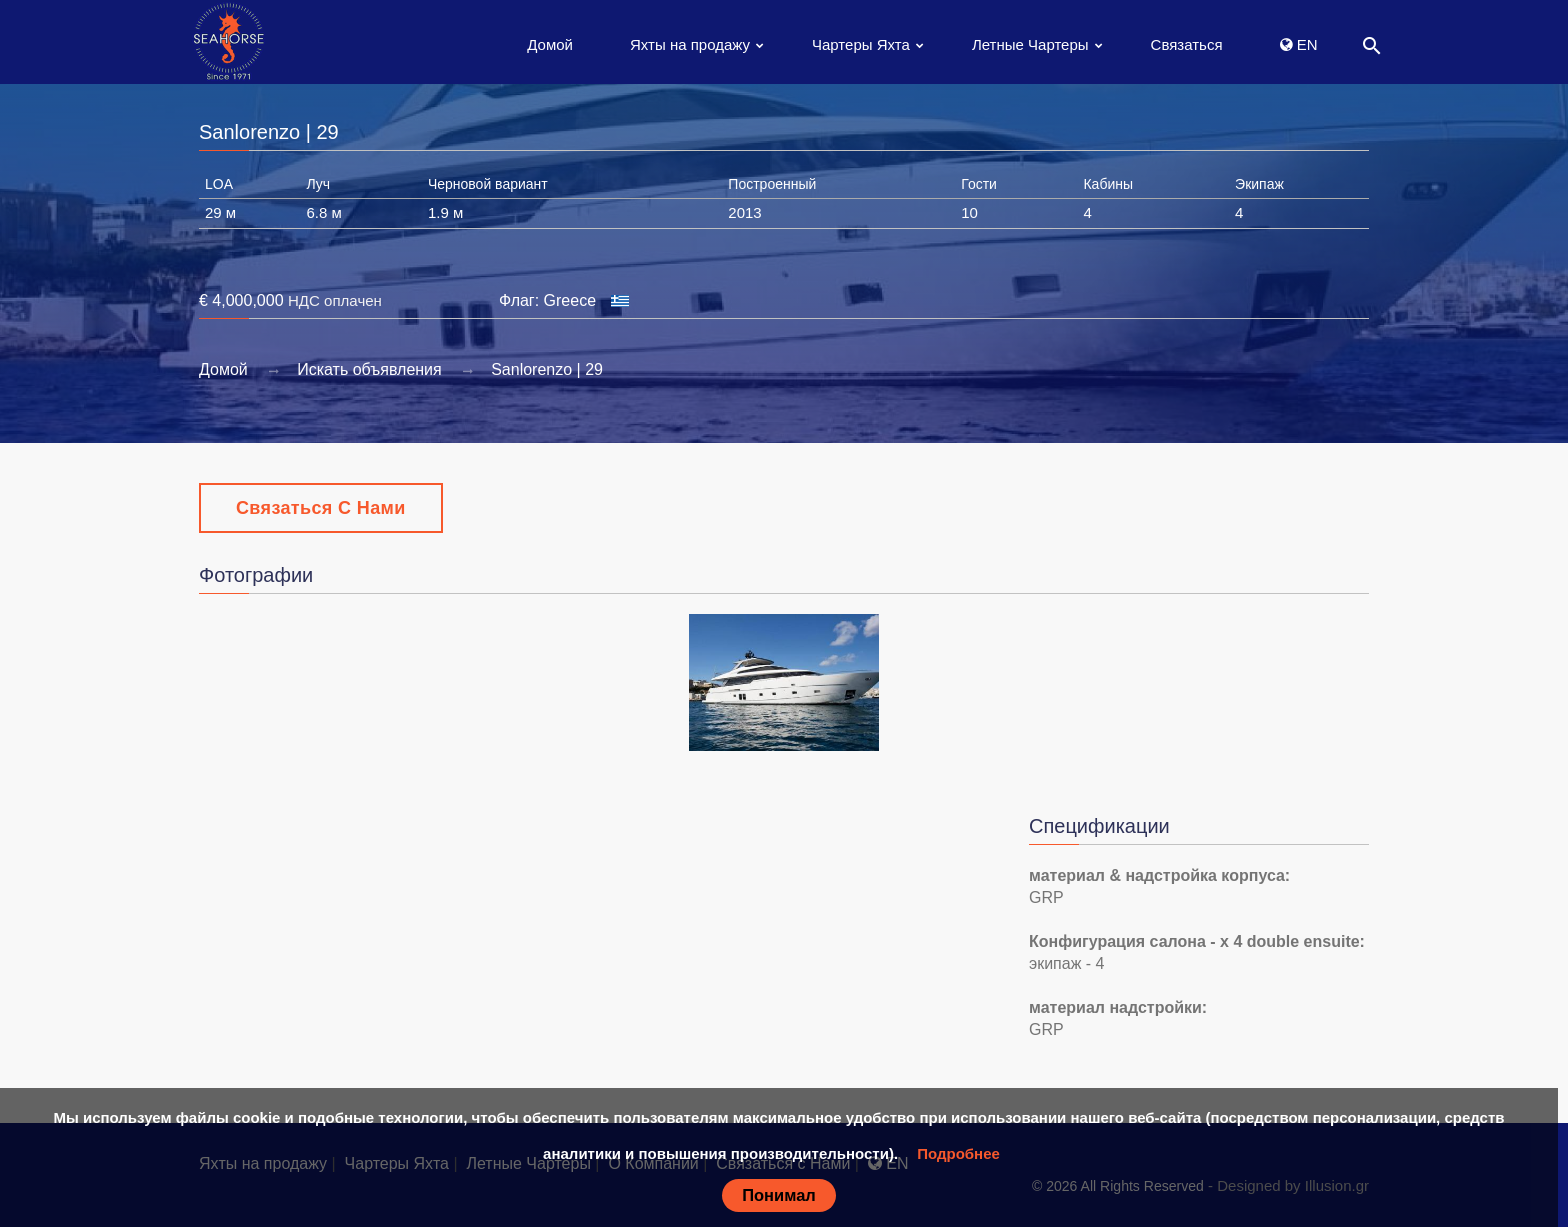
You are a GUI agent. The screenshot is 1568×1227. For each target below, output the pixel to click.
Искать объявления (369, 369)
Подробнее (958, 1153)
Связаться (1187, 44)
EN (1299, 44)
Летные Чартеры (1030, 44)
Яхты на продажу (690, 44)
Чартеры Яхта (861, 44)
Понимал (779, 1195)
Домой (550, 44)
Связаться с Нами (321, 508)
